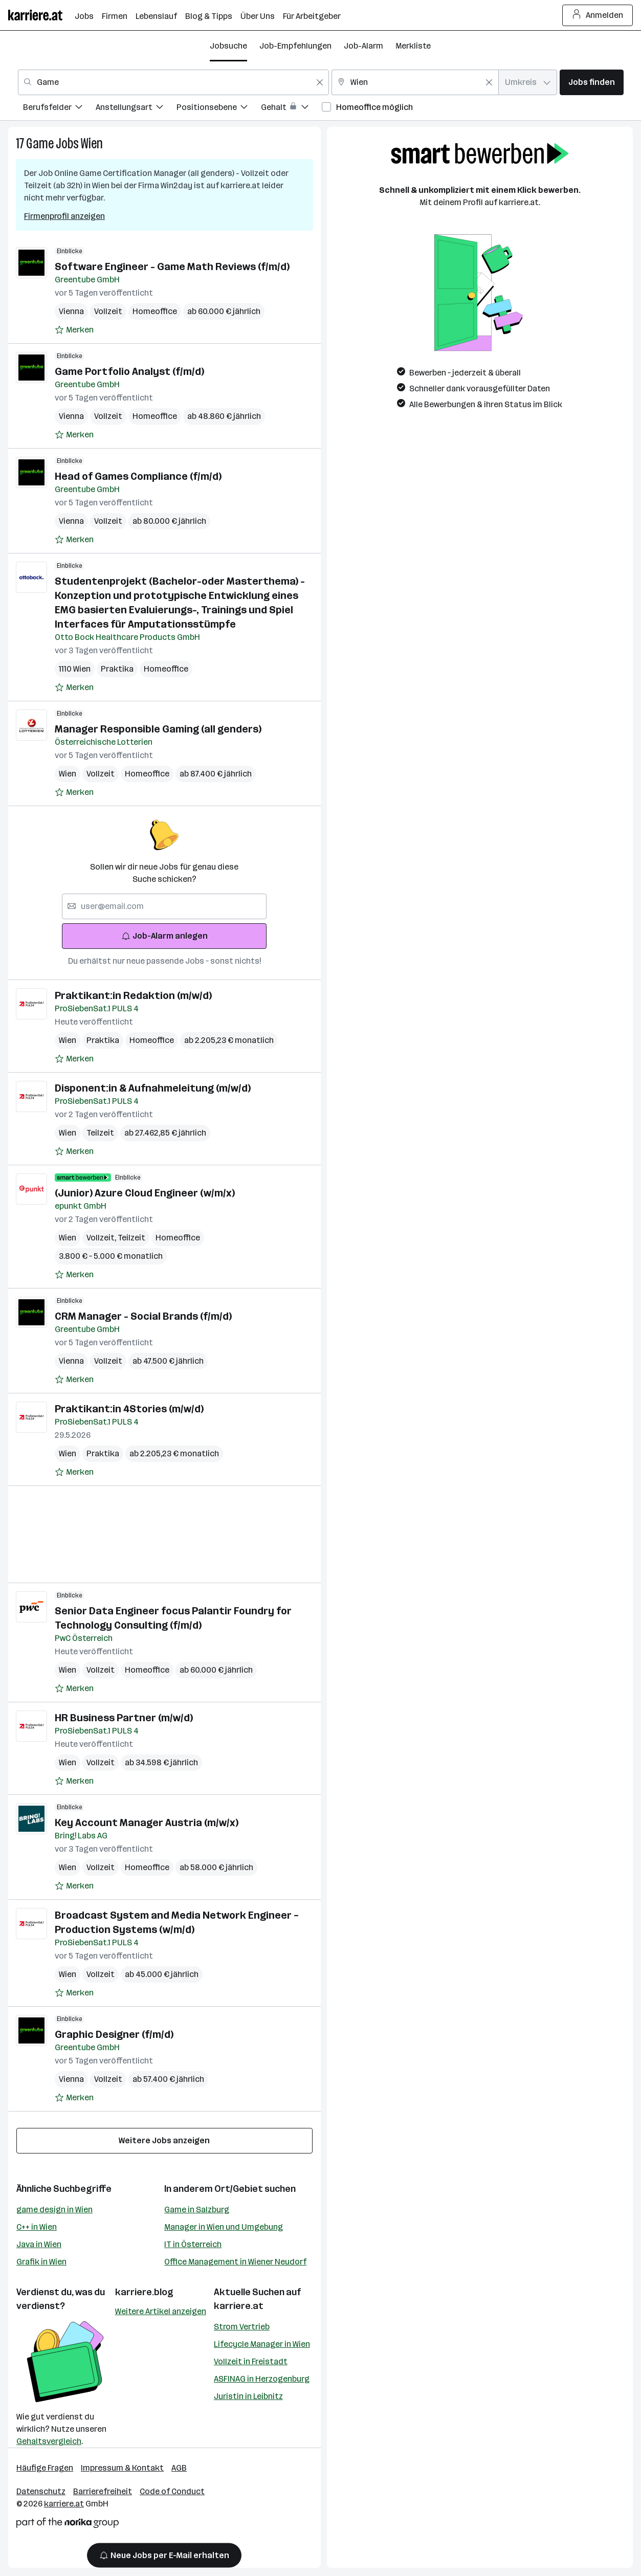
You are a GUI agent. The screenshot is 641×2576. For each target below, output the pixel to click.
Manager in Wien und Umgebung (223, 2227)
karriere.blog (144, 2292)
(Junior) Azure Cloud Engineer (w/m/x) (145, 1193)
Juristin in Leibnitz (248, 2396)
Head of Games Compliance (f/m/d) (138, 476)
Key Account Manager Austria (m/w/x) (146, 1822)
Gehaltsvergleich (48, 2441)
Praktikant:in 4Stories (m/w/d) (129, 1409)
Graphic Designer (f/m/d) (114, 2034)
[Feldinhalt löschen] (320, 82)
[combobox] (173, 82)
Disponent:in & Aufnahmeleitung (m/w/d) (153, 1088)
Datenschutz (40, 2491)
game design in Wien (54, 2209)
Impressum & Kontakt (122, 2468)
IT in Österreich (193, 2244)
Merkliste (413, 46)
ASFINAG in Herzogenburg (262, 2379)
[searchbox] (164, 906)
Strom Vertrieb (242, 2326)
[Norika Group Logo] (67, 2524)
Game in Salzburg (196, 2209)
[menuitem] (59, 108)
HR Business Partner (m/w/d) (124, 1718)
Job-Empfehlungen (295, 46)
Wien (92, 143)
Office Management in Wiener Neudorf (235, 2262)
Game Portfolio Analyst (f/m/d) (129, 371)
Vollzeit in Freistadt (251, 2361)
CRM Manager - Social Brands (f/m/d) (143, 1316)
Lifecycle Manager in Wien (262, 2344)
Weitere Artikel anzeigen (160, 2311)
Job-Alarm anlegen (164, 936)
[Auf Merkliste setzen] (74, 330)
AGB (179, 2468)
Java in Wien (38, 2244)
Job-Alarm (363, 46)
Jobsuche (228, 46)
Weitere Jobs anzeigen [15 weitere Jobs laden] (164, 2140)
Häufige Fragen (44, 2468)
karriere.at (238, 2306)
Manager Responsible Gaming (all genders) (158, 729)
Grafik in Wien (41, 2262)
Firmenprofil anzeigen (64, 216)
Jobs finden (591, 82)
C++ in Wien (36, 2227)
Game (40, 143)
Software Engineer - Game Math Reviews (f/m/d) (172, 266)
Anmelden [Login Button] (597, 15)
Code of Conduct (172, 2491)
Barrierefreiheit (102, 2491)
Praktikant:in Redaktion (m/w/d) (133, 995)
